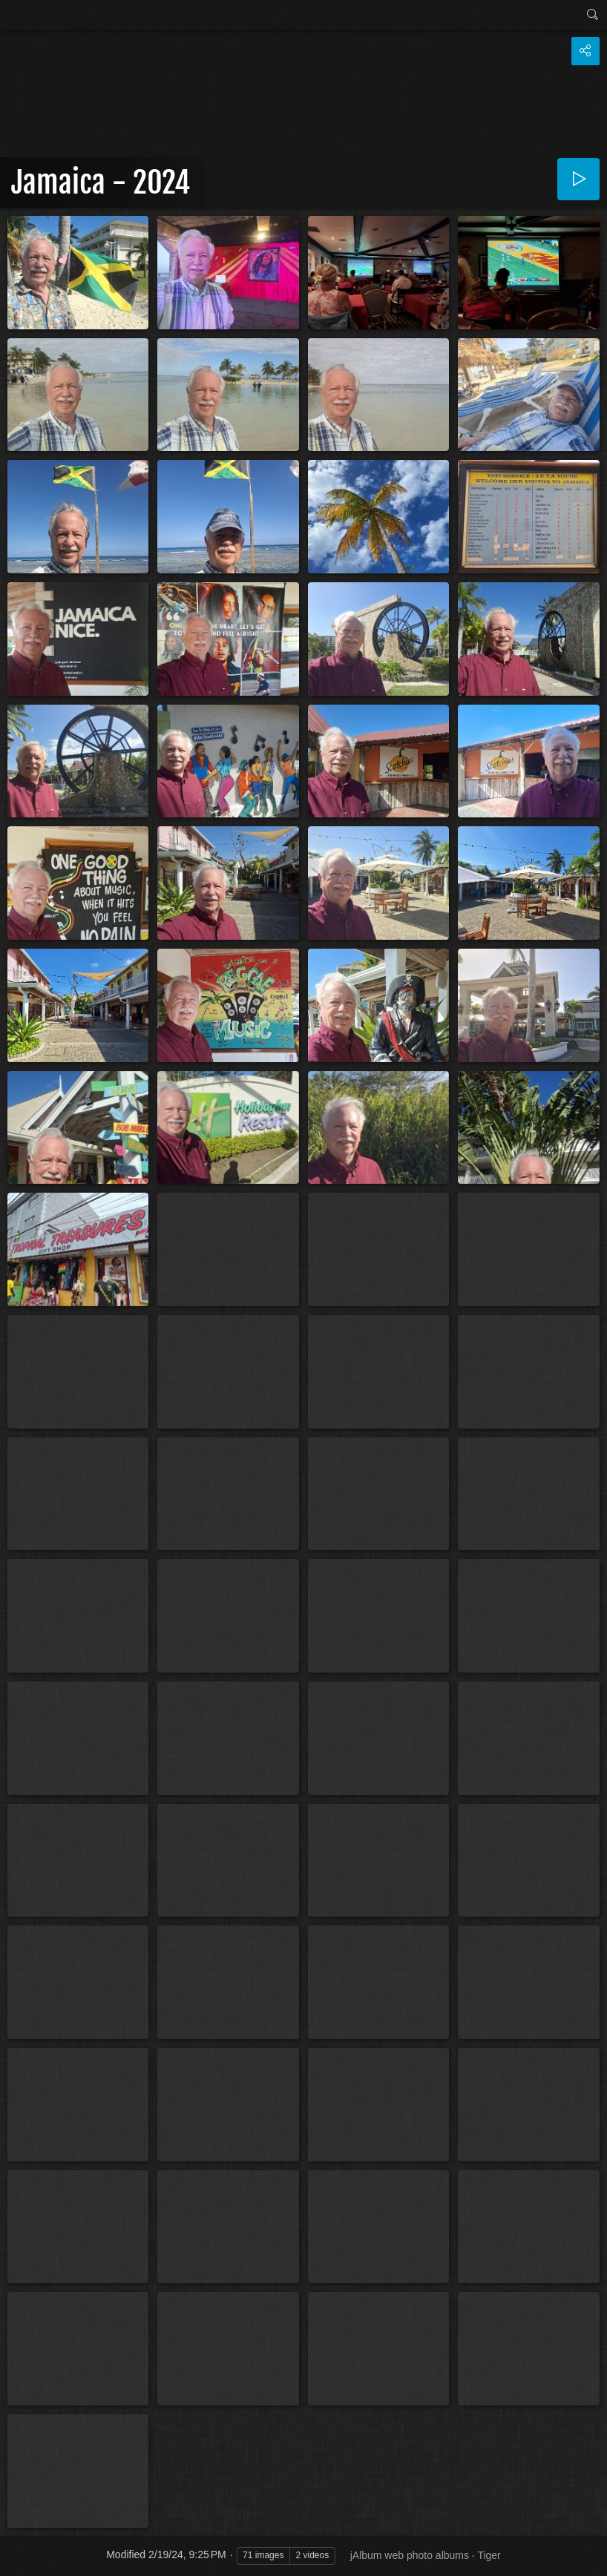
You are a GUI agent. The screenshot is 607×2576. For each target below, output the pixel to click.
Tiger (488, 2555)
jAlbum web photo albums (409, 2555)
